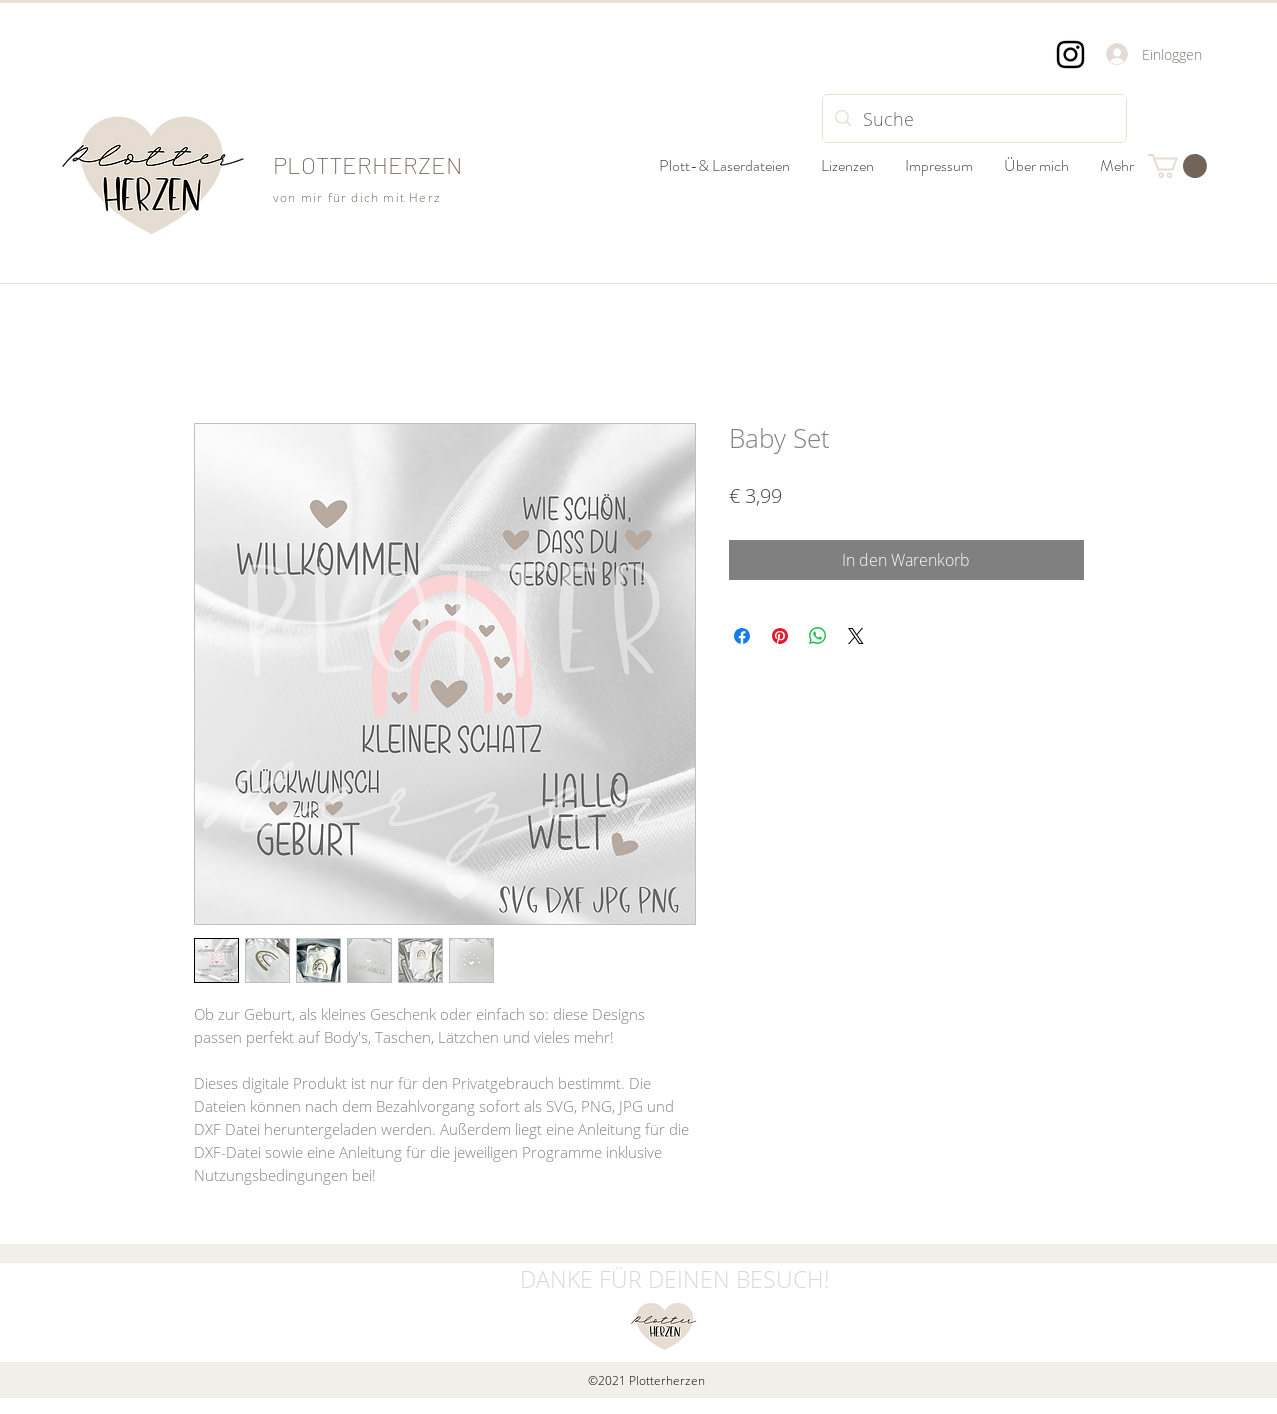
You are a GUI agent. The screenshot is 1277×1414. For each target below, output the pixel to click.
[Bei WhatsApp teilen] (818, 636)
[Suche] (973, 118)
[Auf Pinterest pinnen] (780, 636)
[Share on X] (856, 636)
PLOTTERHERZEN (367, 164)
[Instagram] (1070, 54)
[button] (1177, 166)
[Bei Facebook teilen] (742, 636)
